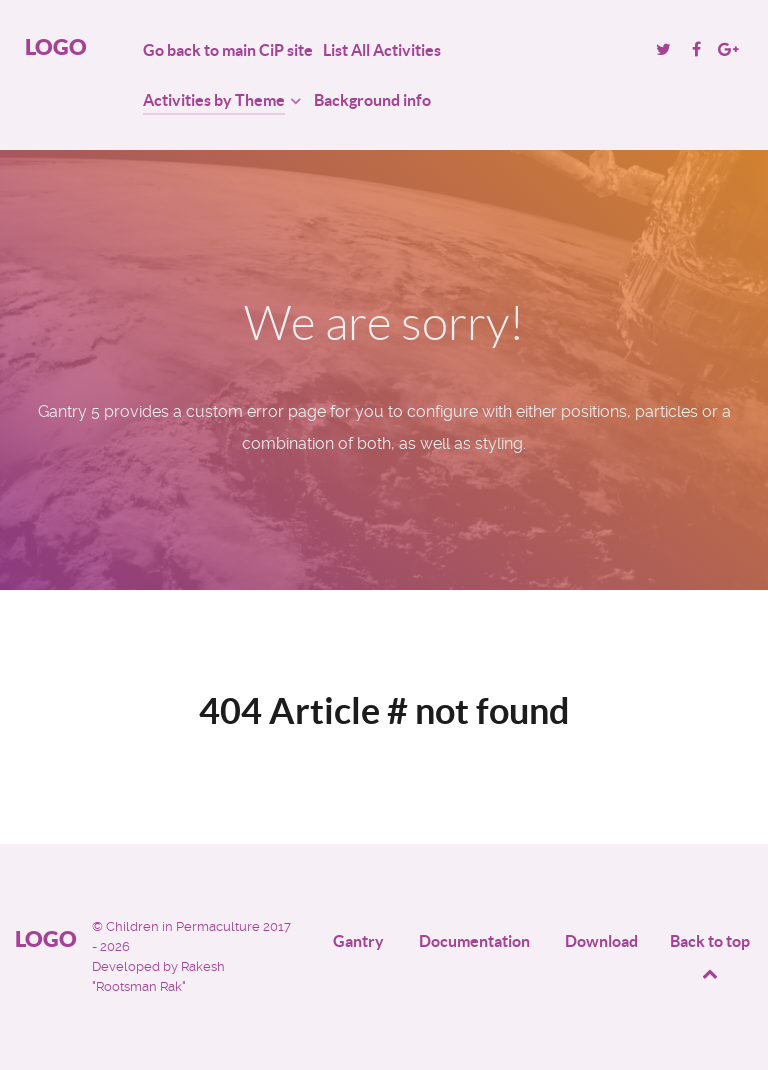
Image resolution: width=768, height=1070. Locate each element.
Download (601, 941)
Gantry (358, 941)
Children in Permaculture (184, 926)
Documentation (474, 941)
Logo (56, 46)
